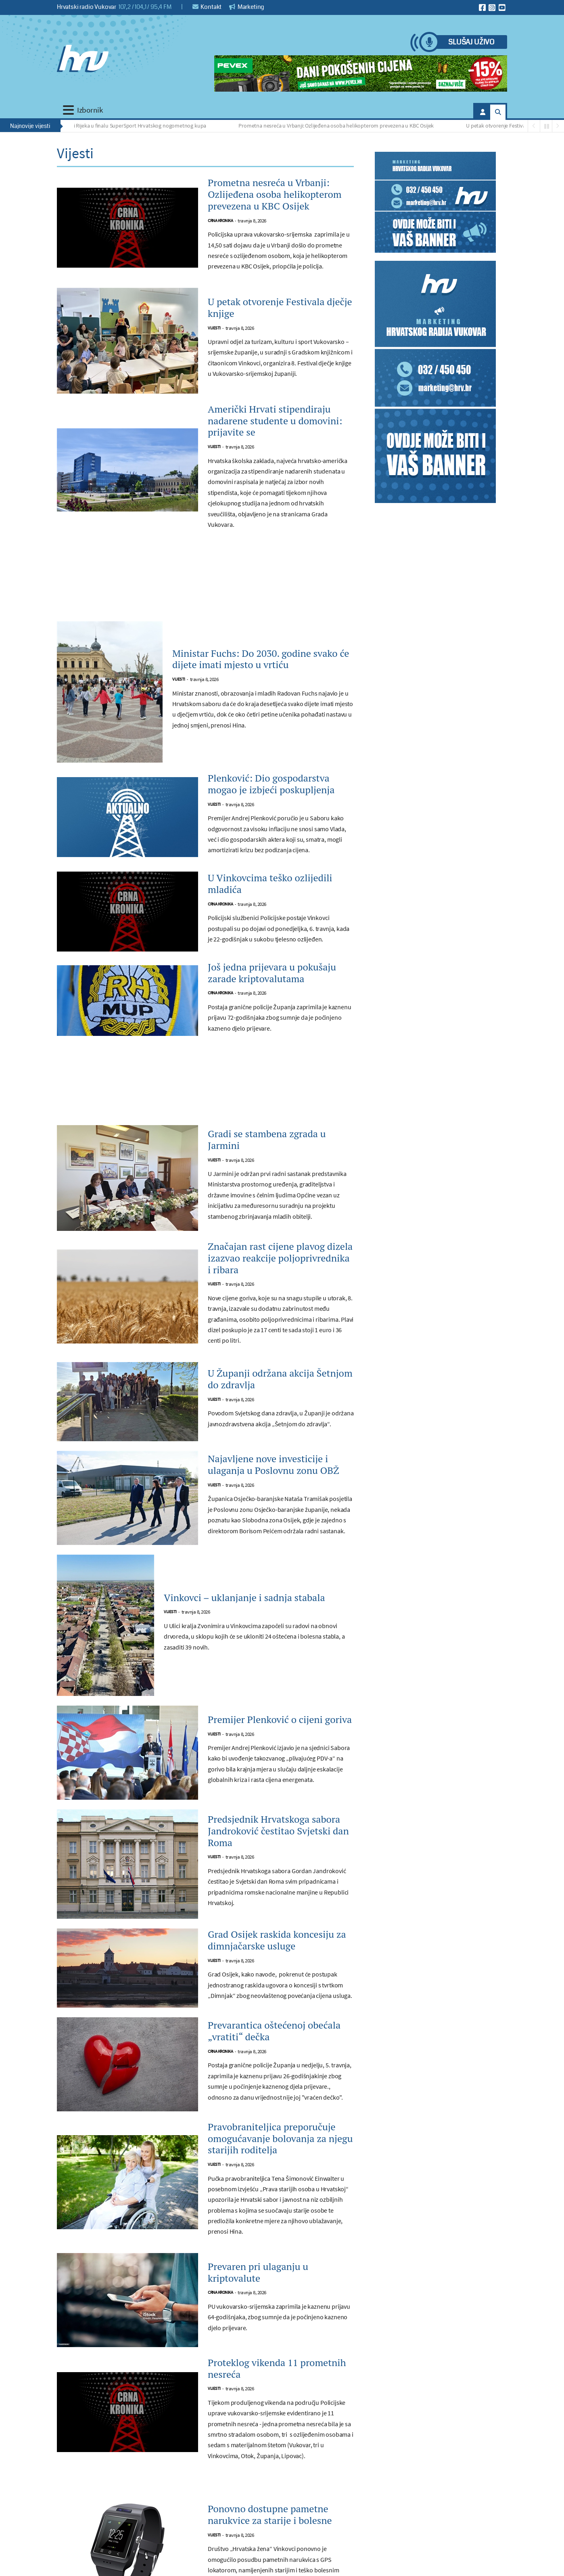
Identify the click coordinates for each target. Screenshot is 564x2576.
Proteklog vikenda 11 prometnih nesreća (277, 2368)
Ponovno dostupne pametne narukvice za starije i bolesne (270, 2514)
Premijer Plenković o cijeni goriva (280, 1719)
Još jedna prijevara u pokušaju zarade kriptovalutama (272, 973)
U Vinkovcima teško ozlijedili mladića (270, 883)
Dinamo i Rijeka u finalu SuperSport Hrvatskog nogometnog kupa (134, 125)
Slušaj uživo (471, 42)
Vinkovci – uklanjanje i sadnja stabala (244, 1597)
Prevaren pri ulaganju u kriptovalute (258, 2272)
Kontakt (207, 6)
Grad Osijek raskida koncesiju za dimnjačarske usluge (277, 1940)
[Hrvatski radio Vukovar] (83, 58)
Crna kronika (220, 220)
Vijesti (214, 328)
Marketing (246, 6)
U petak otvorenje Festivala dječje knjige (516, 125)
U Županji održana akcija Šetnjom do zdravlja (280, 1379)
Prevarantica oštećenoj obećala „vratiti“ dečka (274, 2031)
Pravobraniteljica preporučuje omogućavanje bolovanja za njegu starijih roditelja (280, 2138)
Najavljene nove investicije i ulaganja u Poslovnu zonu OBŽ (273, 1464)
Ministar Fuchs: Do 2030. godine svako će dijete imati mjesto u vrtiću (260, 659)
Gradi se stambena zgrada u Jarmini (267, 1139)
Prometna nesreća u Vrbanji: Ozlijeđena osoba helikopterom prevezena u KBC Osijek (340, 125)
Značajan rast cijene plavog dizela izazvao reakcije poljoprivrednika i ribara (280, 1258)
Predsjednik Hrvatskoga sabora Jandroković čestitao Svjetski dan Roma (278, 1830)
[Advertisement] (205, 583)
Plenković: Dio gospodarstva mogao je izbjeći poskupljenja (271, 784)
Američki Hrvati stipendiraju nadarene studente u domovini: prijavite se (275, 420)
